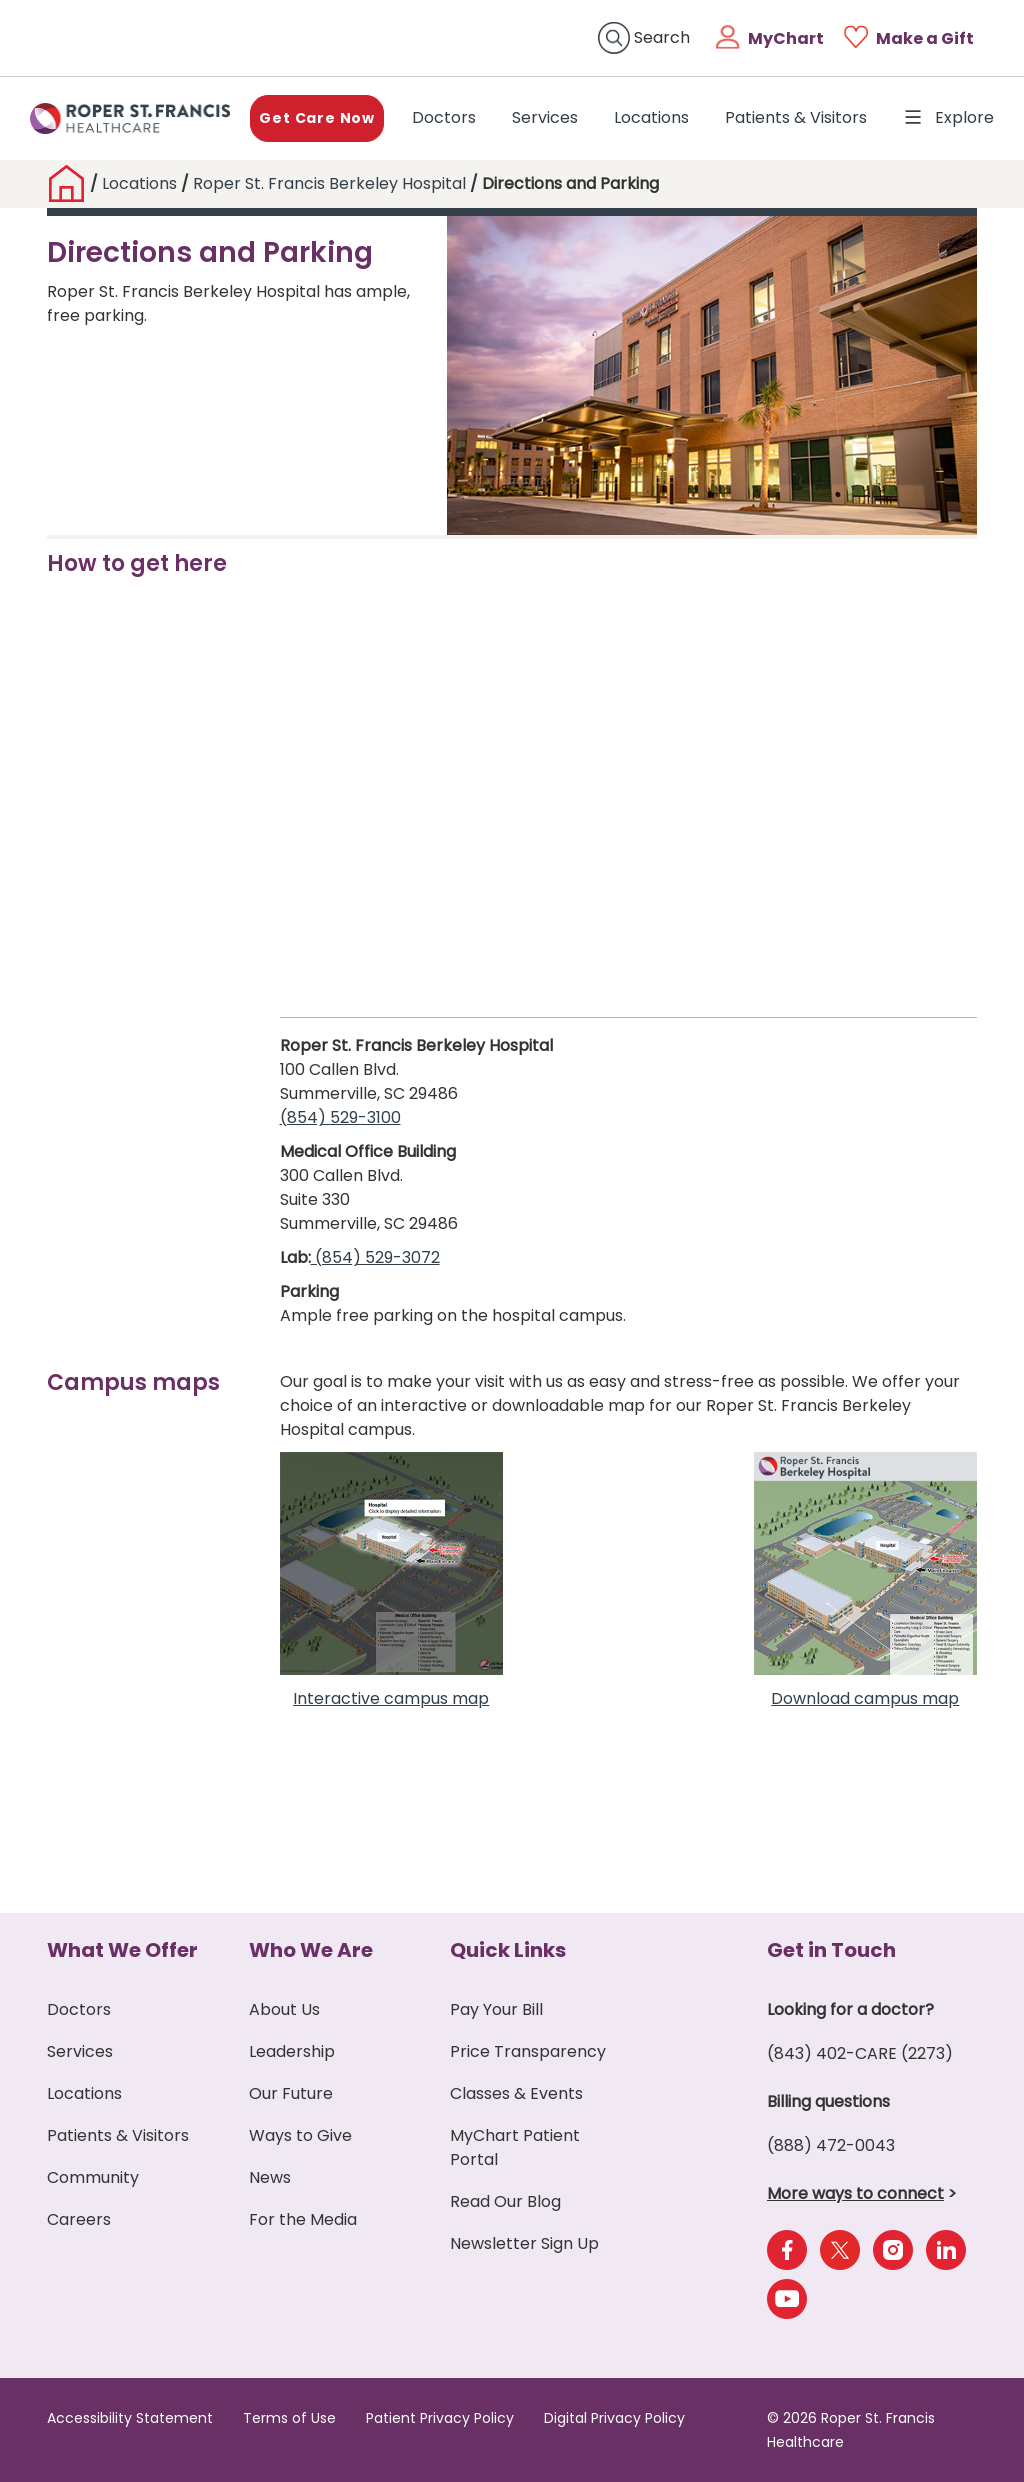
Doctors (448, 117)
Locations (651, 117)
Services (545, 117)
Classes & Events (516, 2093)
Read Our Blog (505, 2201)
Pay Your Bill (496, 2009)
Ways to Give (300, 2135)
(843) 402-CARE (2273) (860, 2053)
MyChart (786, 38)
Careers (79, 2219)
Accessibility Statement (130, 2418)
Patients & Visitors (796, 117)
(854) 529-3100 (340, 1117)
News (270, 2177)
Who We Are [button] (311, 1950)
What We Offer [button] (122, 1950)
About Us (284, 2009)
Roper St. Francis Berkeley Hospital (329, 183)
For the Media (303, 2219)
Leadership (292, 2051)
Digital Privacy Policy (614, 2418)
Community (93, 2177)
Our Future (291, 2093)
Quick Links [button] (508, 1950)
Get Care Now (317, 118)
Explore (948, 117)
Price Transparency (528, 2051)
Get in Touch (831, 1950)
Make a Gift (925, 38)
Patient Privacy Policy (440, 2418)
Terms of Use (289, 2418)
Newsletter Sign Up (524, 2243)
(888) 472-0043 (831, 2145)
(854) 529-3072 (375, 1257)
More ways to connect (855, 2193)
